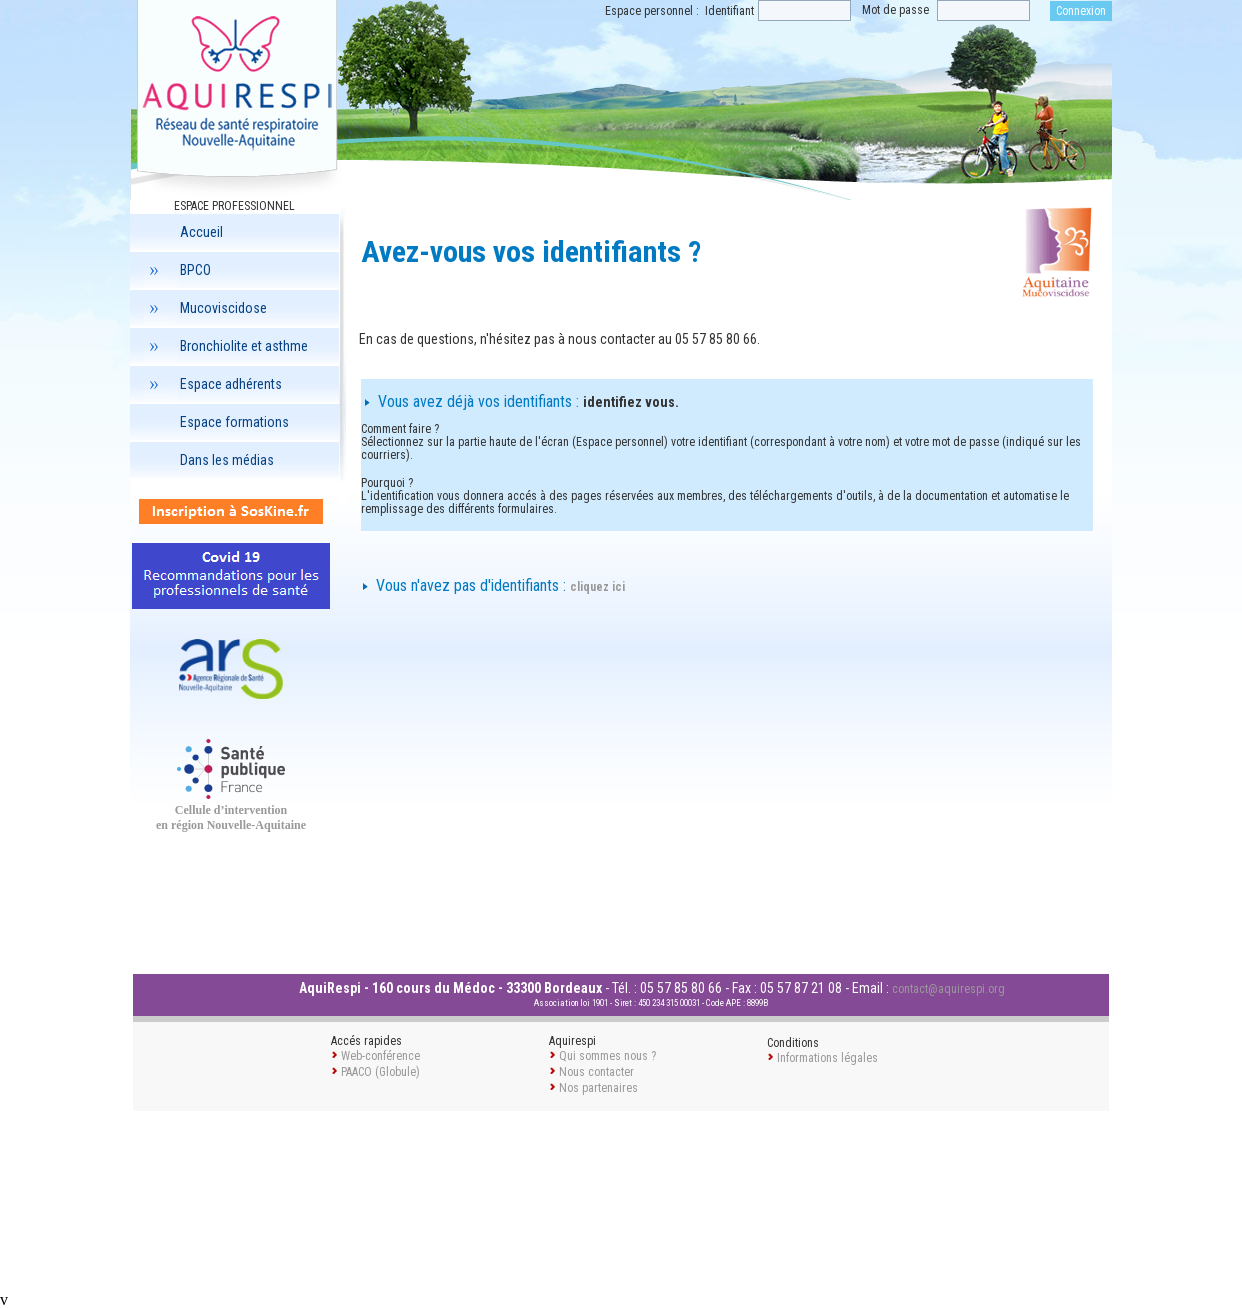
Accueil (201, 232)
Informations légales (827, 1058)
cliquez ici (597, 587)
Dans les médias (227, 460)
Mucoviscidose (205, 308)
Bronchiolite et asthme (226, 346)
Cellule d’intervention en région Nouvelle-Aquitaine (231, 817)
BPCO (177, 270)
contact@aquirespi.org (948, 989)
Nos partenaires (598, 1088)
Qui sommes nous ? (607, 1056)
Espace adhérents (213, 384)
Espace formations (234, 422)
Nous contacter (596, 1072)
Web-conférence (380, 1056)
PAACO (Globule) (380, 1072)
